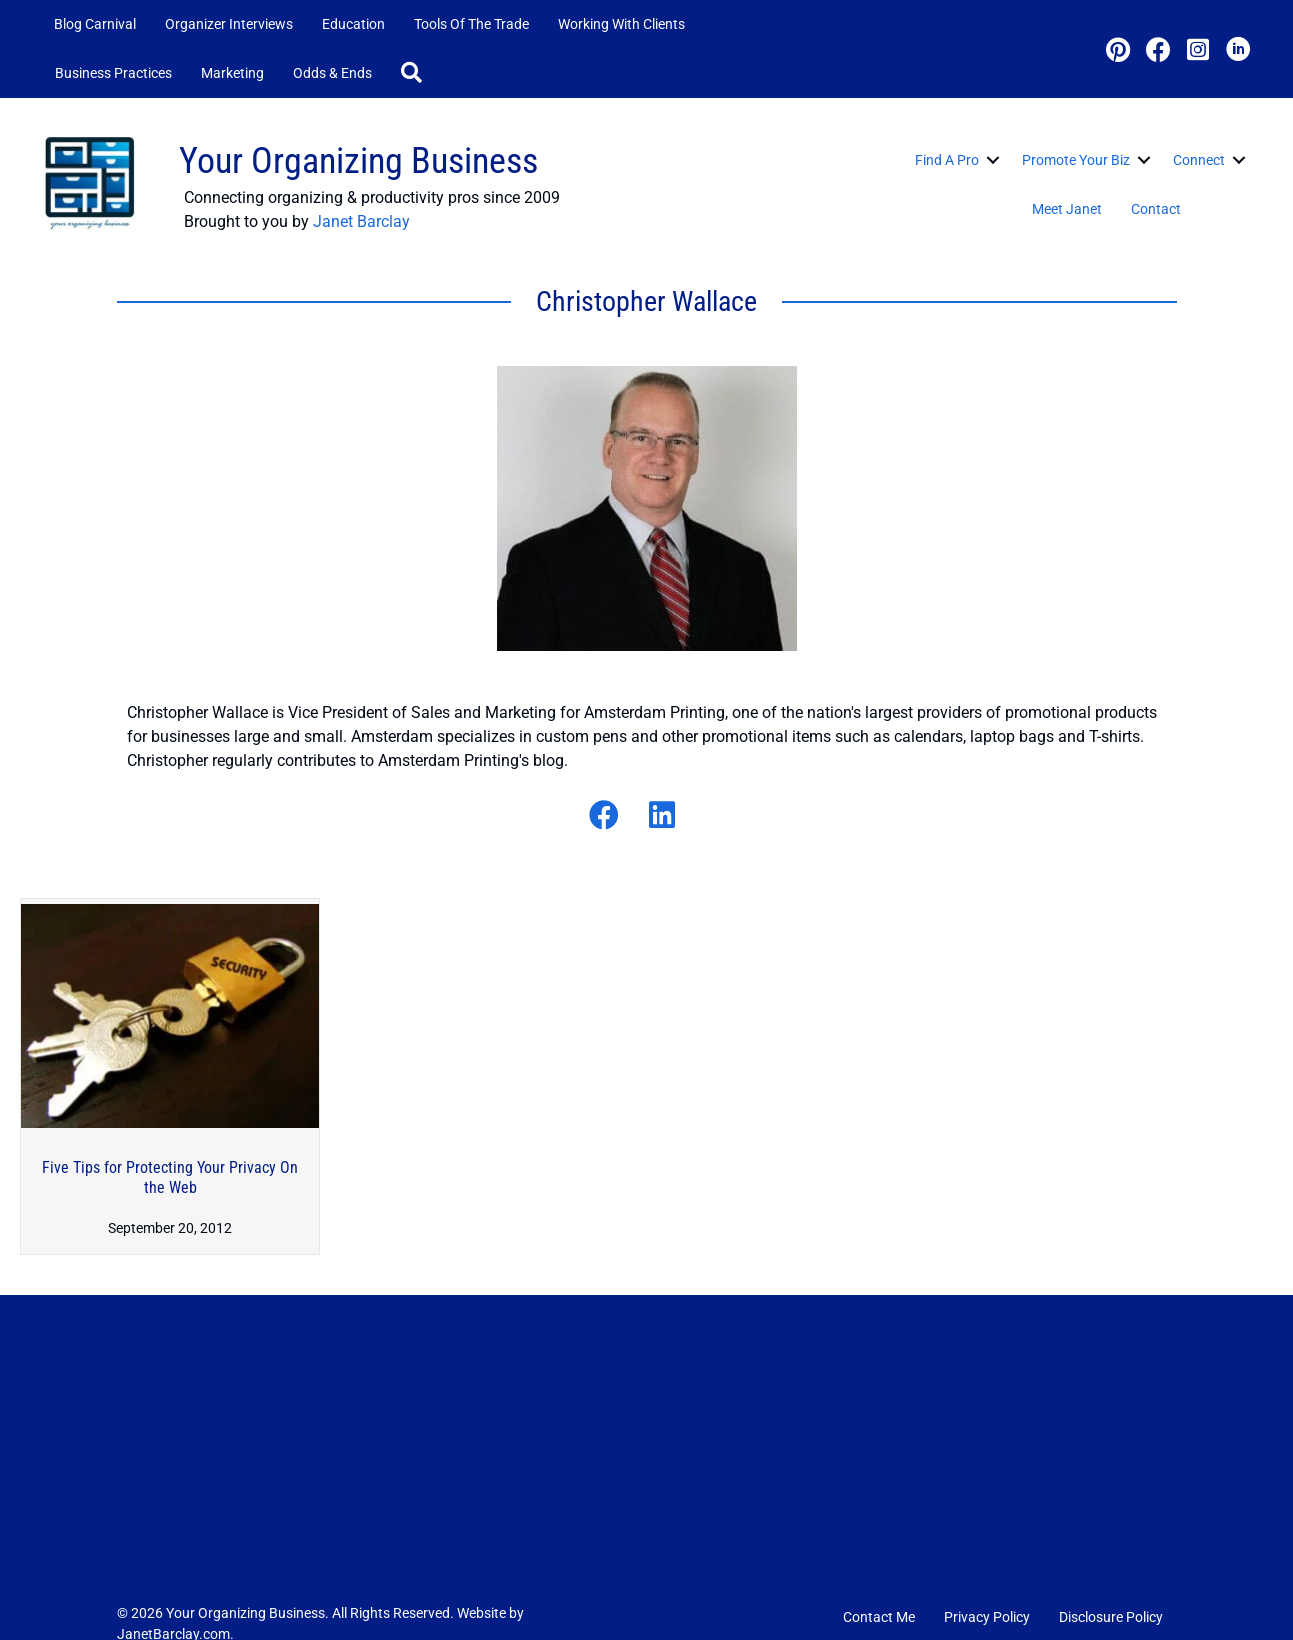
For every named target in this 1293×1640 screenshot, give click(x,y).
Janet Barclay (361, 221)
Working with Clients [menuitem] (621, 24)
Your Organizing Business (358, 161)
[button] (415, 73)
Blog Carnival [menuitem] (95, 24)
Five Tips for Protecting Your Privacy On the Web (170, 1177)
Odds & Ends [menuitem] (332, 73)
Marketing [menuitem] (232, 73)
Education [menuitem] (353, 24)
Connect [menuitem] (1199, 160)
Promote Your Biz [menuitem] (1076, 160)
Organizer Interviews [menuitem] (229, 24)
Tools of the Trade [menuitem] (471, 24)
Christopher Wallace (646, 301)
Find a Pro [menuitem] (947, 160)
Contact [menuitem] (1156, 209)
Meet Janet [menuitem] (1067, 209)
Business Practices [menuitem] (113, 73)
